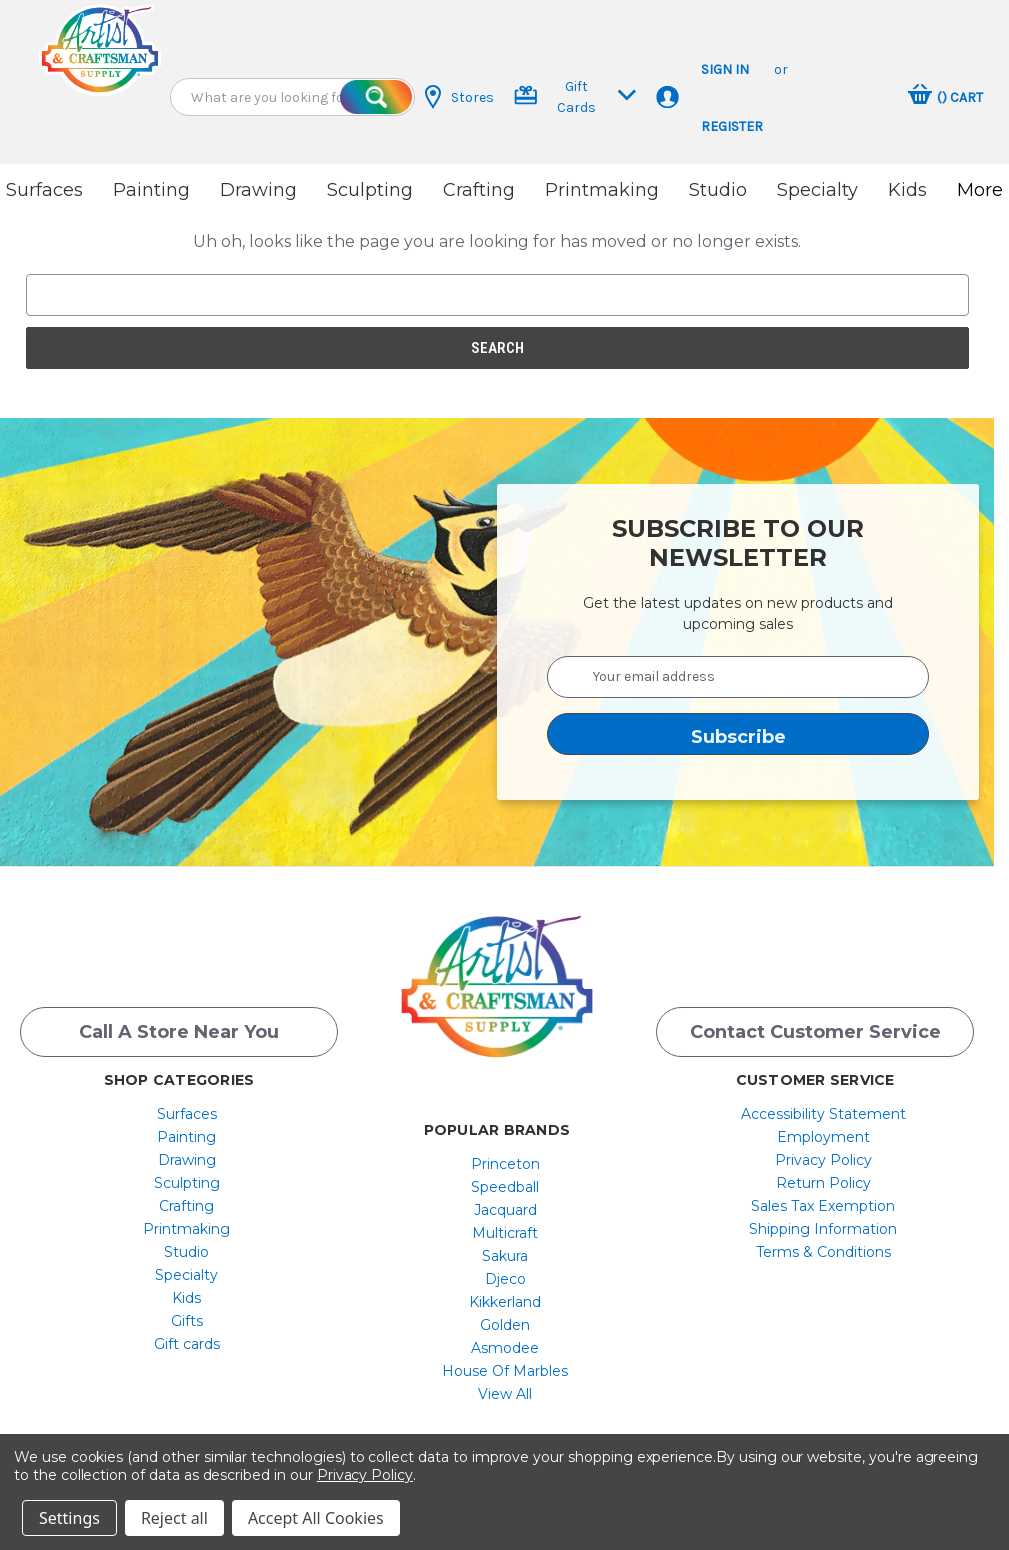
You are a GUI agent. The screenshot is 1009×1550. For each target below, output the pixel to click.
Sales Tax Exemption (823, 1206)
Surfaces (44, 190)
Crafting (479, 190)
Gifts (187, 1321)
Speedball (505, 1187)
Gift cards (187, 1344)
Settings (69, 1518)
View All (505, 1394)
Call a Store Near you (179, 1032)
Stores (459, 97)
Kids (907, 190)
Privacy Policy (823, 1160)
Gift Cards (575, 97)
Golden (505, 1325)
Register (732, 126)
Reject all (174, 1518)
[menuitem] (186, 1114)
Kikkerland (505, 1302)
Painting (151, 190)
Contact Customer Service (815, 1032)
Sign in (725, 69)
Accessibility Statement (823, 1114)
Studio (718, 190)
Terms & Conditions (823, 1252)
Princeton (505, 1164)
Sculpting (370, 190)
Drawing (258, 190)
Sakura (505, 1256)
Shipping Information (823, 1229)
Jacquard (505, 1210)
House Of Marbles (505, 1371)
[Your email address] (738, 677)
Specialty (817, 190)
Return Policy (823, 1183)
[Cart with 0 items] (945, 97)
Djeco (505, 1279)
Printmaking (602, 190)
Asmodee (505, 1348)
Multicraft (505, 1233)
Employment (823, 1137)
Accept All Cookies (316, 1518)
